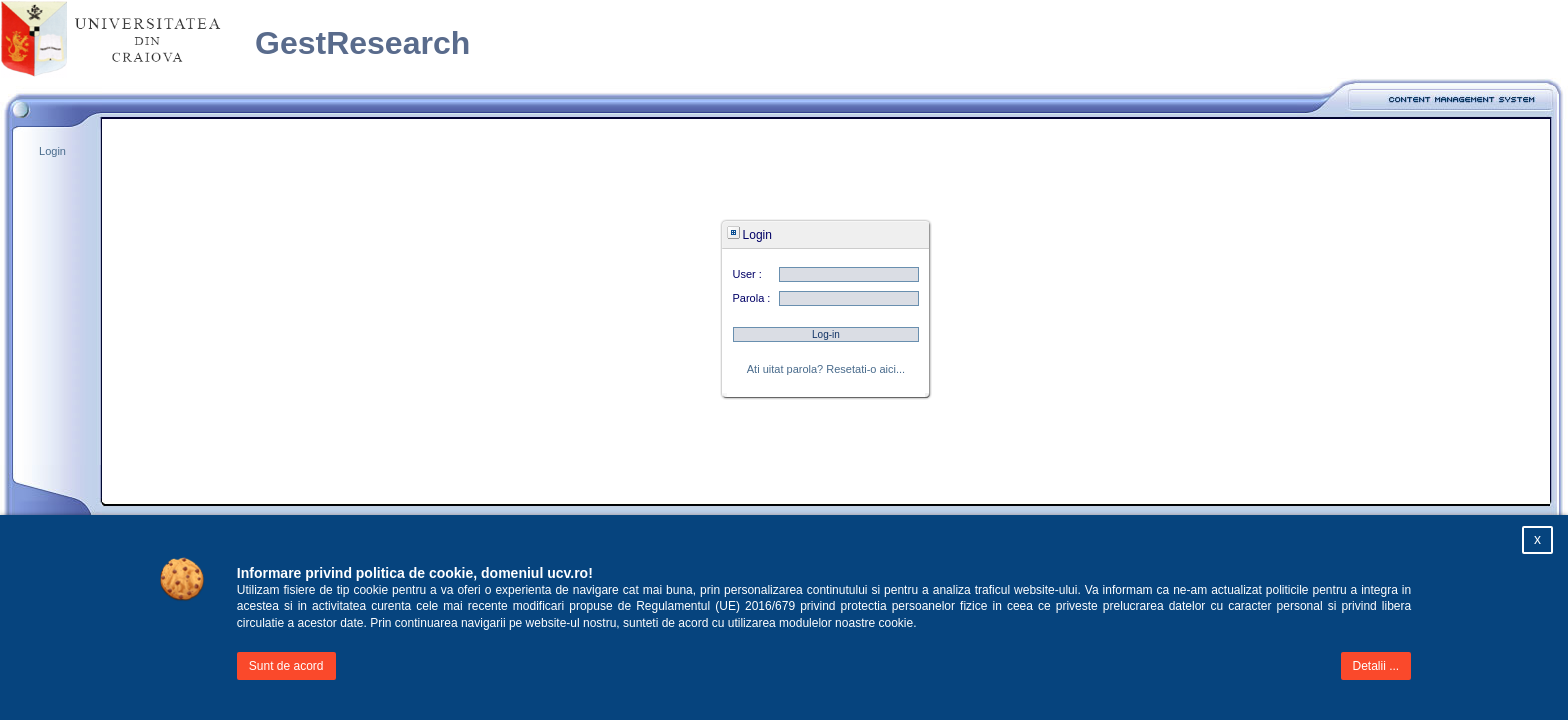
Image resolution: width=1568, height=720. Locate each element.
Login (51, 151)
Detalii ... (1376, 666)
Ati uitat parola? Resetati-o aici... (826, 369)
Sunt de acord (286, 666)
